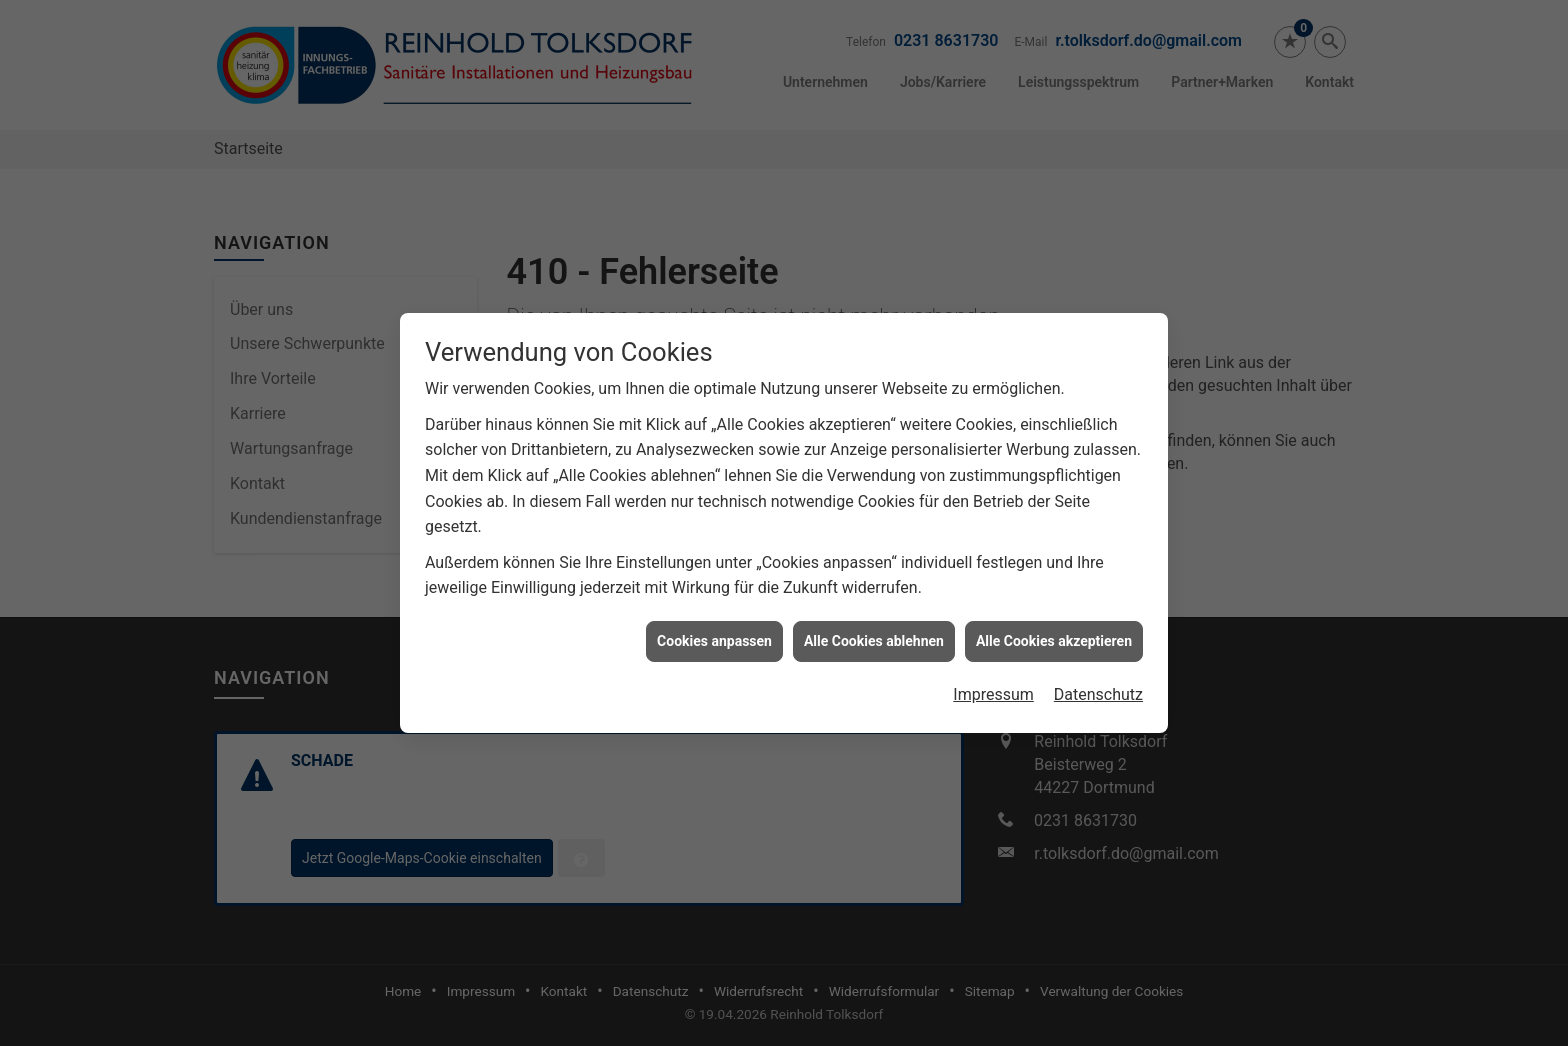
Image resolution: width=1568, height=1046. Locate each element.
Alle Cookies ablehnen (874, 637)
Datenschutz (1098, 690)
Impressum (993, 690)
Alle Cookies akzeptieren (1054, 637)
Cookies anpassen (714, 637)
